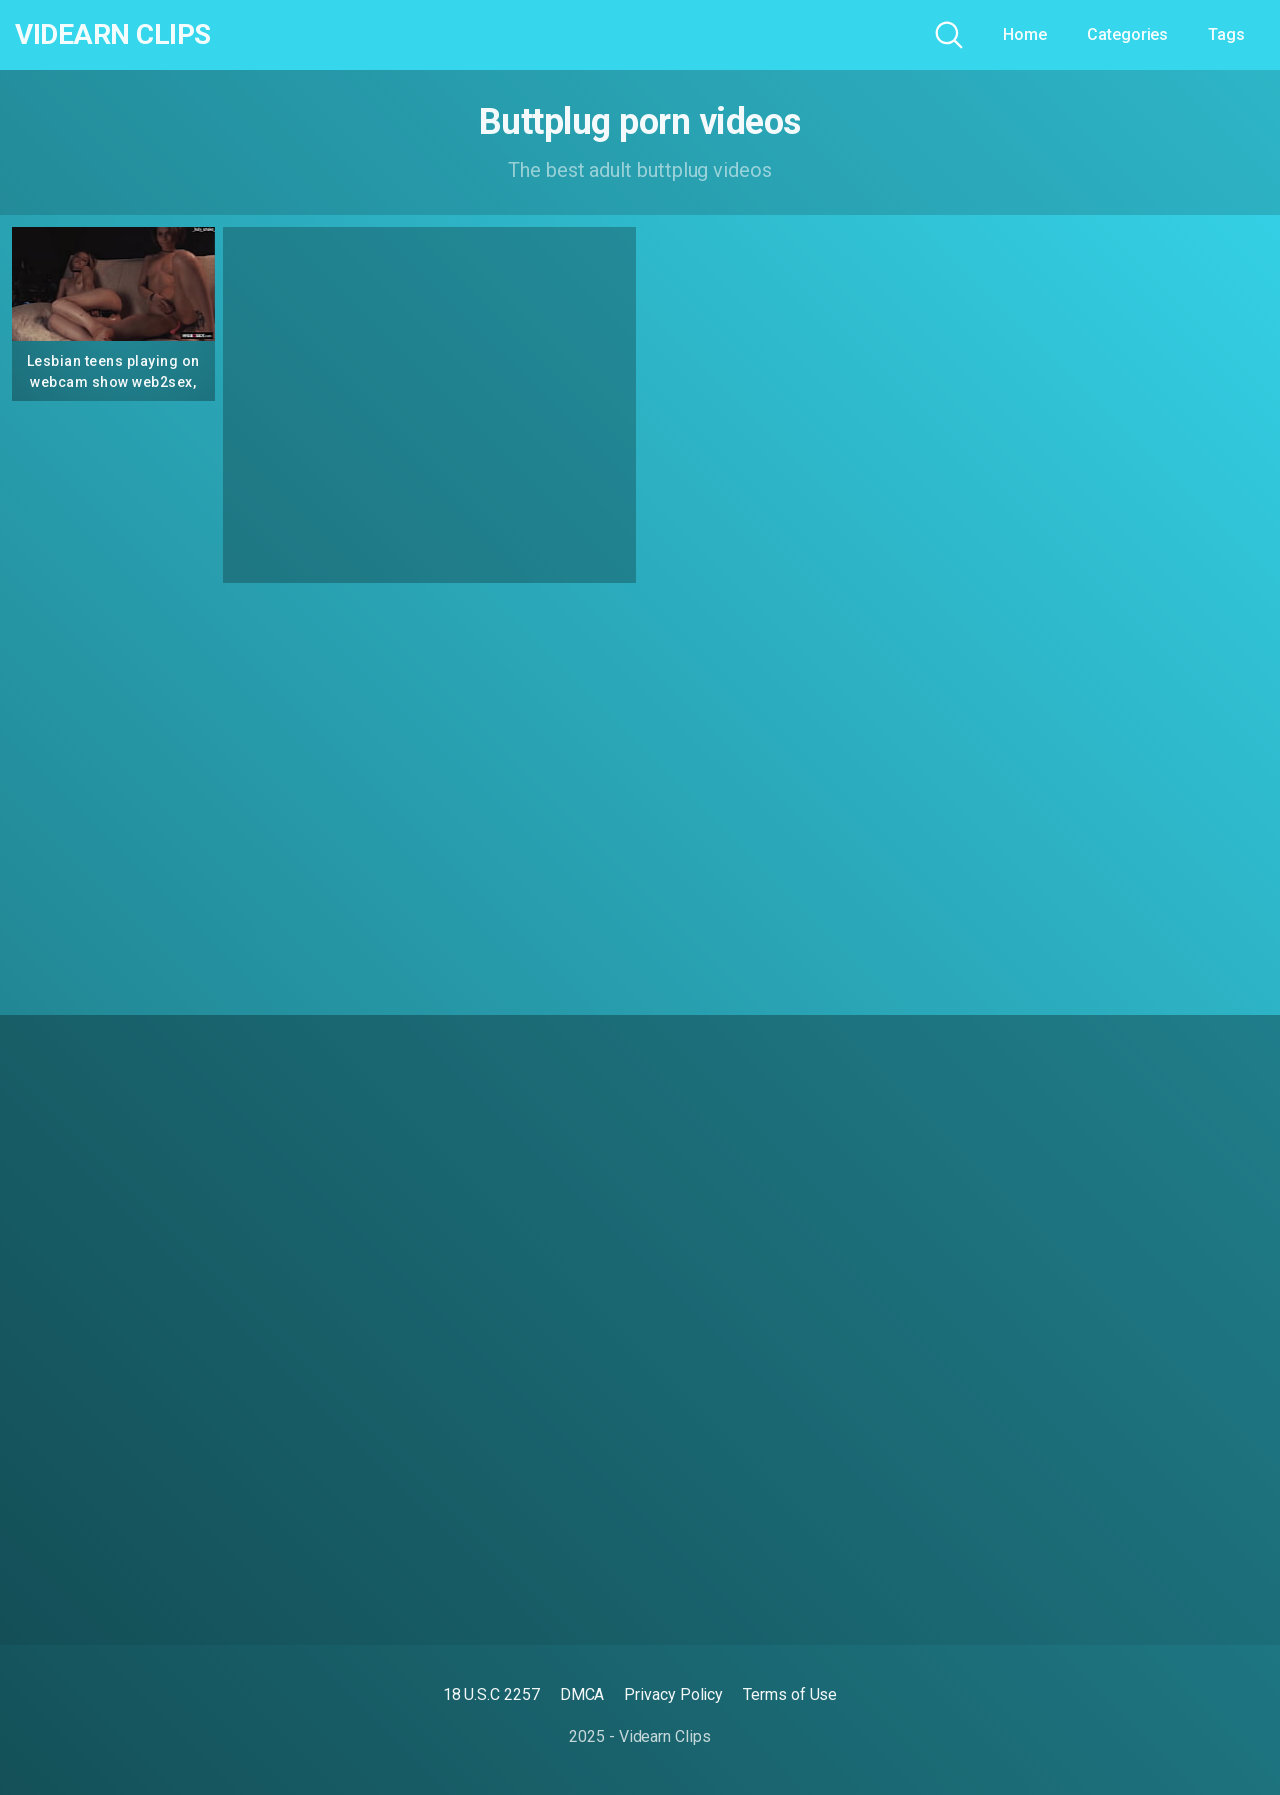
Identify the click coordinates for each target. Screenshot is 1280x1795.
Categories (1127, 34)
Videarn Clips (113, 35)
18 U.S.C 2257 (491, 1694)
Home (1025, 34)
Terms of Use (790, 1694)
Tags (1226, 34)
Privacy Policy (673, 1694)
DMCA (582, 1694)
